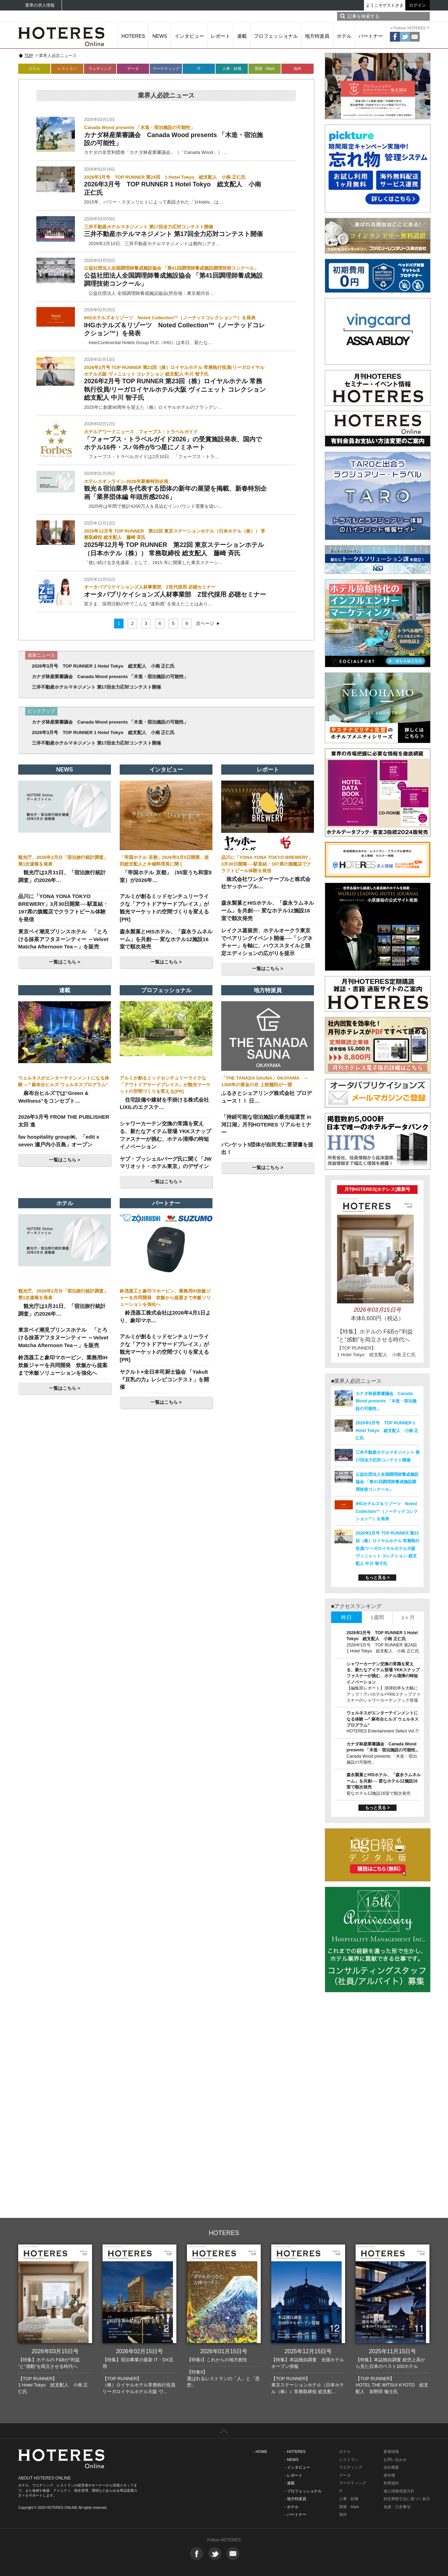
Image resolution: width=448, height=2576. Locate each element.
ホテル (344, 36)
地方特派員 (317, 36)
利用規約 (391, 2483)
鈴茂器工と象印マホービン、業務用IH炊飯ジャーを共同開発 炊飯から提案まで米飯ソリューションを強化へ (62, 1365)
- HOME (260, 2451)
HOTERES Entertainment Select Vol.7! (382, 1731)
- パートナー (295, 2514)
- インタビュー (297, 2467)
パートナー (370, 36)
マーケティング (166, 68)
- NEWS (292, 2459)
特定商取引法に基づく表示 (407, 2499)
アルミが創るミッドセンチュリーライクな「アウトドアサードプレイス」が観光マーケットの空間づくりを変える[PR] (165, 1084)
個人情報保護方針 (399, 2491)
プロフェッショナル (276, 36)
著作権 (389, 2475)
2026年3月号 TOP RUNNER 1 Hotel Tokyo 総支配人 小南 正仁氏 (103, 666)
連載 (242, 36)
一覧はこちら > (64, 962)
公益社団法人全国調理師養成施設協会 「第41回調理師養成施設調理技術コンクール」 (387, 1482)
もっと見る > (377, 1577)
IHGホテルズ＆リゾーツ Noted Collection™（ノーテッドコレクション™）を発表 (387, 1511)
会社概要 (391, 2467)
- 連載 (290, 2483)
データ (133, 68)
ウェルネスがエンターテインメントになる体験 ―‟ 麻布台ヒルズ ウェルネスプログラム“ (382, 1719)
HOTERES (133, 36)
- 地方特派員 (295, 2499)
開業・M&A (265, 68)
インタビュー (189, 36)
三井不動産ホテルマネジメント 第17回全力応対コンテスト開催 (173, 233)
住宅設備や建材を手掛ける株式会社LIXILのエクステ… (164, 1103)
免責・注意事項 (397, 2507)
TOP (28, 55)
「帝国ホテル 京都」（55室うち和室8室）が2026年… (166, 876)
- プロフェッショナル (303, 2491)
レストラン (67, 68)
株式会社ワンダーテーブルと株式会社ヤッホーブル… (265, 883)
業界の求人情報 (40, 5)
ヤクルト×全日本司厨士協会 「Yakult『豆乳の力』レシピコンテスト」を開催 (164, 1379)
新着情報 (391, 2451)
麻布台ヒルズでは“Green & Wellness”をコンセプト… (53, 1097)
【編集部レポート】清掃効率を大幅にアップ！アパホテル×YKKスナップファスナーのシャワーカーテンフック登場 (383, 1694)
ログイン (417, 5)
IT (199, 68)
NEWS (160, 36)
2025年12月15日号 (308, 2351)
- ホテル (292, 2507)
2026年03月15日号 (55, 2351)
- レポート (293, 2475)
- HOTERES (295, 2451)
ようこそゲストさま (385, 5)
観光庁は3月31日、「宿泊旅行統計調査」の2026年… (62, 876)
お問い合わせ (395, 2459)
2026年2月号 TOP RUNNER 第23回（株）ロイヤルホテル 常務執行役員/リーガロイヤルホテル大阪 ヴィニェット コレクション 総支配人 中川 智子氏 (175, 389)
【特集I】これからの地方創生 (217, 2359)
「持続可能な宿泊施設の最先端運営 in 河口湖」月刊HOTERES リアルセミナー (266, 1124)
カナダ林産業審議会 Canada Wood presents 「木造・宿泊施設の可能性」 (110, 676)
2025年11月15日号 (392, 2351)
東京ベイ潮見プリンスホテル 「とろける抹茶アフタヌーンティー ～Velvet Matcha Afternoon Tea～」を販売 (63, 939)
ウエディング (350, 2467)
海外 (297, 68)
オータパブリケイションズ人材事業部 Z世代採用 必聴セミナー (175, 594)
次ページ (205, 623)
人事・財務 (231, 68)
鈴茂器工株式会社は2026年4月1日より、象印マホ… (165, 1316)
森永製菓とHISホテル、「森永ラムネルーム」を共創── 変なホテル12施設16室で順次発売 (166, 939)
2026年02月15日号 (139, 2351)
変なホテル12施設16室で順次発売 (378, 1793)
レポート (220, 36)
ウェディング (100, 68)
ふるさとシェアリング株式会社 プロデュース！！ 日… (266, 1097)
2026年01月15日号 (223, 2351)
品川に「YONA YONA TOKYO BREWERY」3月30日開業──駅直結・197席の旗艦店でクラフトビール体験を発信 (267, 864)
